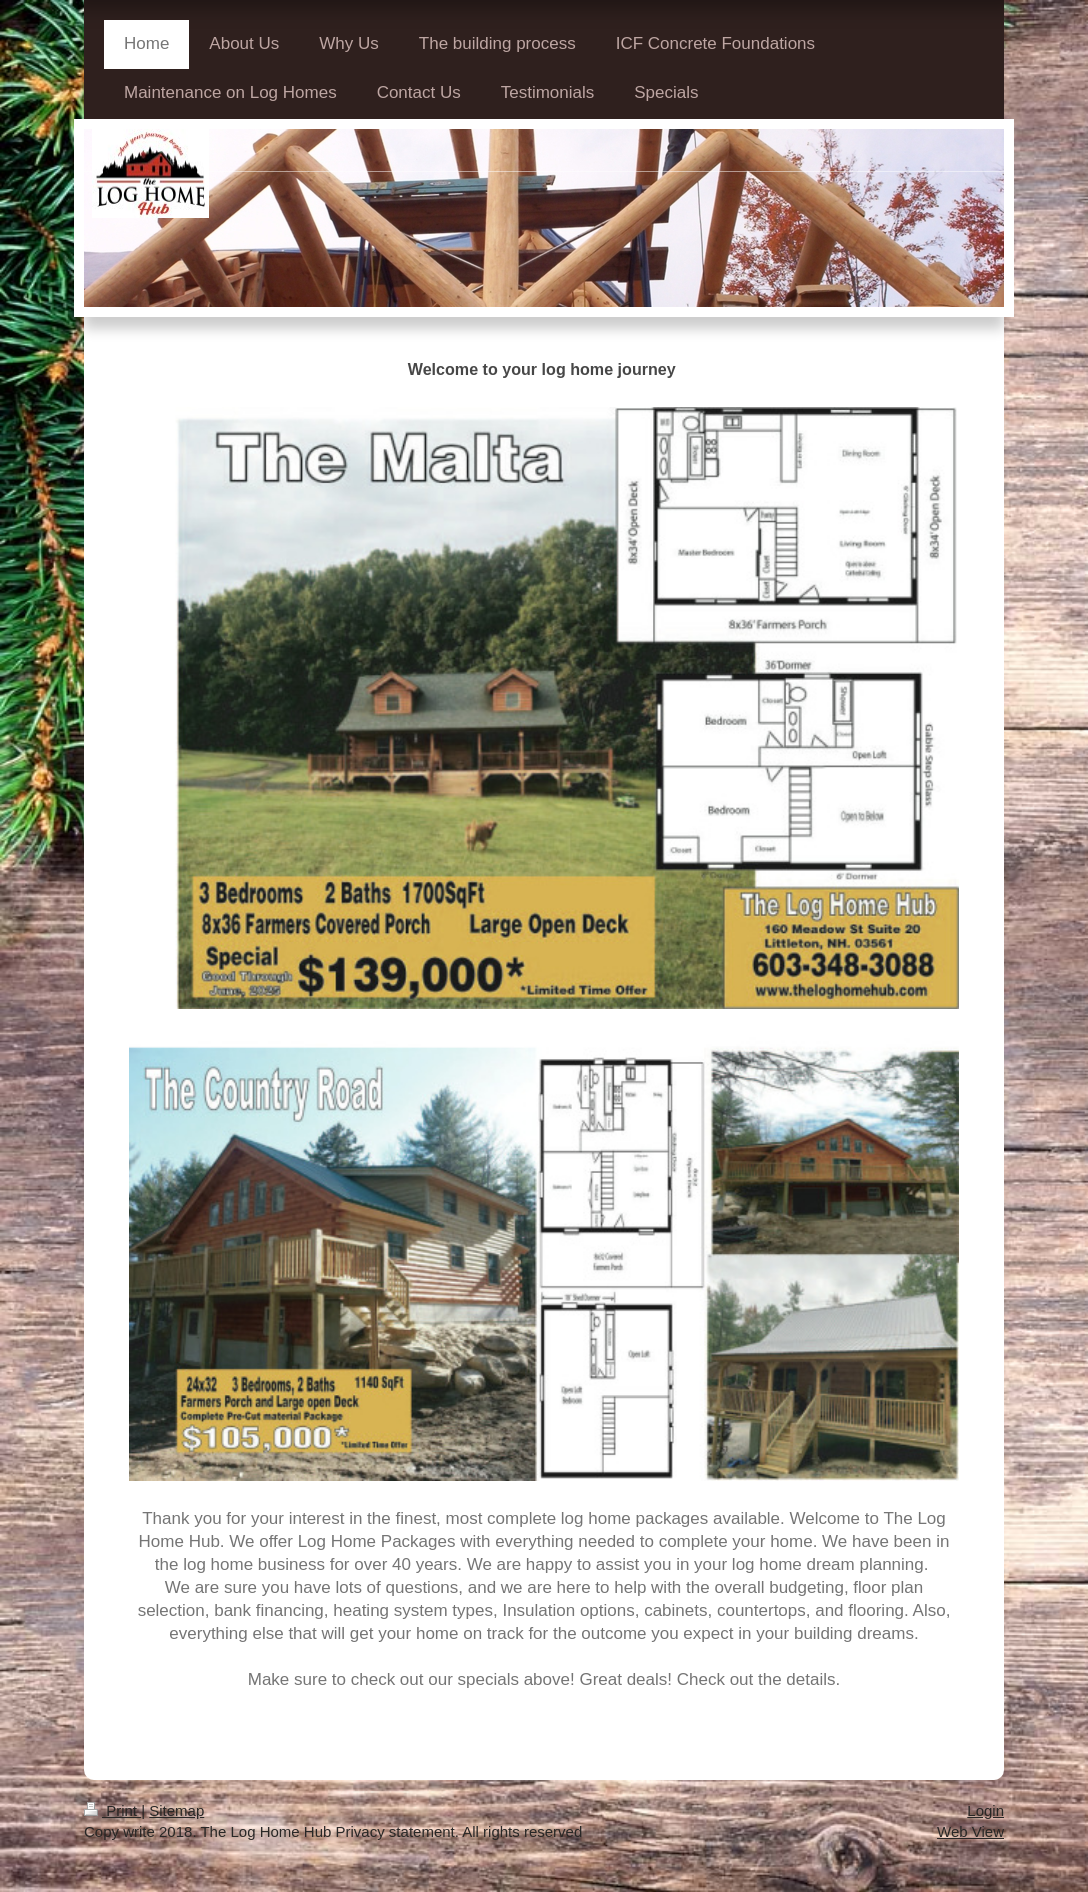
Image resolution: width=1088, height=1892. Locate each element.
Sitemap (176, 1810)
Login (985, 1810)
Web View (970, 1831)
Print (112, 1810)
